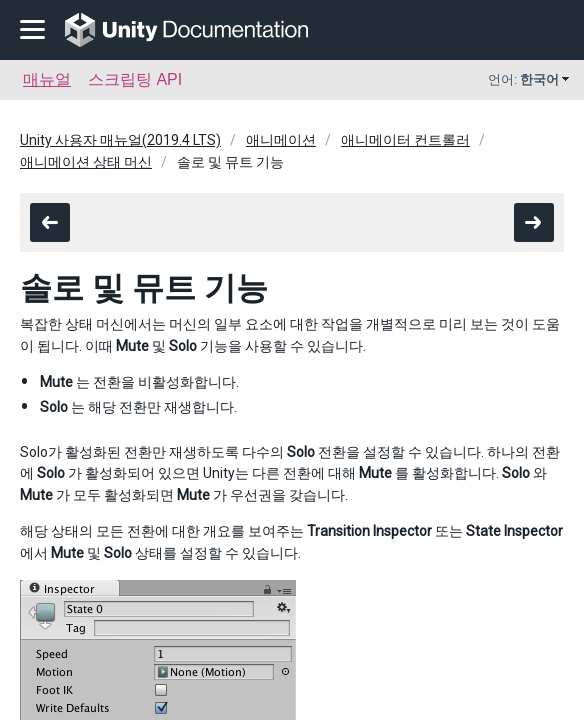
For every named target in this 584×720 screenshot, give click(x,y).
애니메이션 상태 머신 (86, 162)
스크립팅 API (135, 79)
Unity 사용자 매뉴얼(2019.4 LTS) (120, 140)
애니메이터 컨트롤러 (405, 140)
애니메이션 (281, 140)
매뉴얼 (47, 79)
